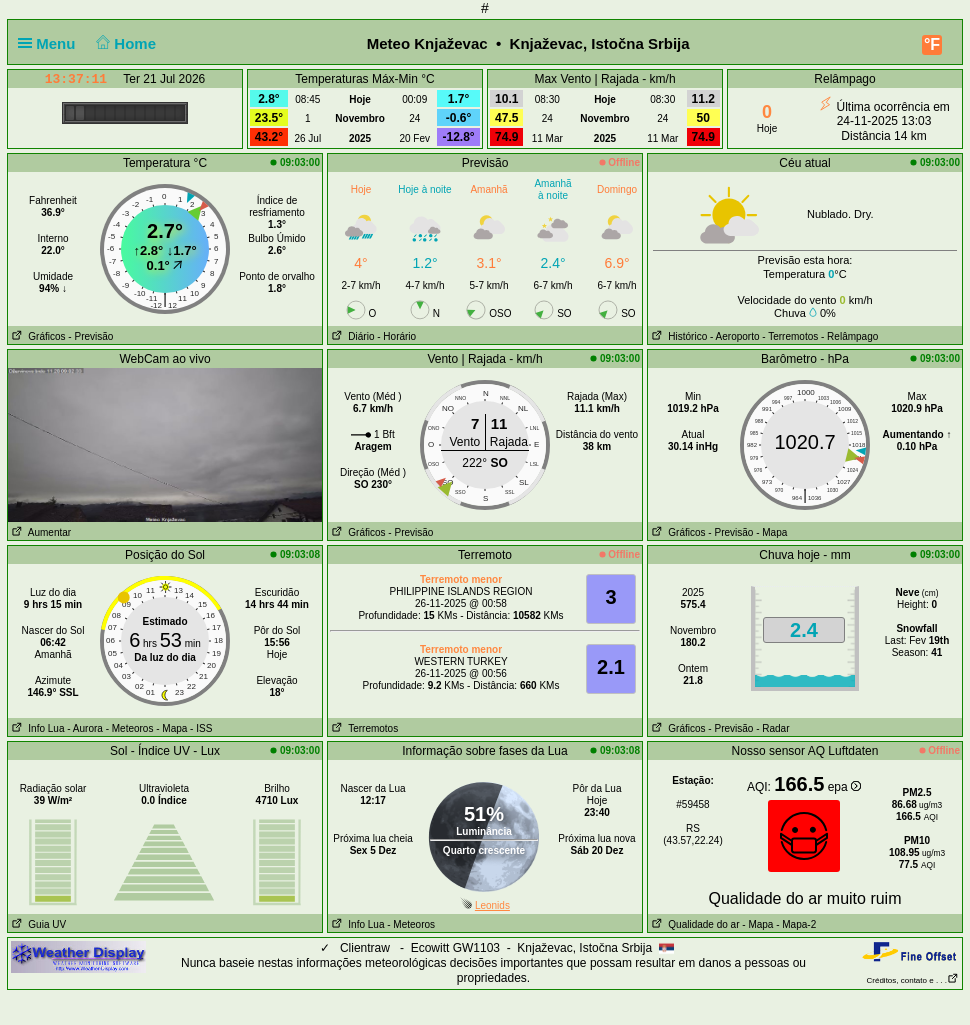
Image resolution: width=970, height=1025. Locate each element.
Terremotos (363, 728)
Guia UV (37, 924)
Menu (51, 43)
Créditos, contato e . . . (913, 980)
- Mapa (771, 532)
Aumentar (39, 532)
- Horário (396, 336)
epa (844, 787)
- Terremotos (790, 336)
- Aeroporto (734, 336)
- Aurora (85, 728)
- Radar (772, 728)
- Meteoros (130, 728)
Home (124, 43)
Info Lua (36, 728)
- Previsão (90, 336)
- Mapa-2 (794, 924)
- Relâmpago (849, 336)
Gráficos (37, 336)
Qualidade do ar (694, 924)
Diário (351, 336)
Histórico (677, 336)
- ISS (201, 728)
